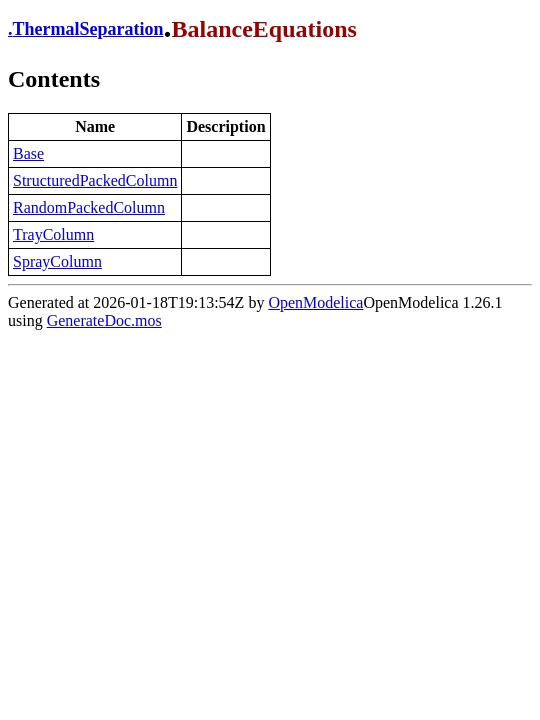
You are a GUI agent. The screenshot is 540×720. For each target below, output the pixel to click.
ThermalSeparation (88, 29)
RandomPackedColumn (89, 207)
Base (28, 153)
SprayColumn (57, 261)
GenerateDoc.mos (104, 320)
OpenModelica (315, 302)
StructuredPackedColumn (95, 180)
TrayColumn (53, 234)
